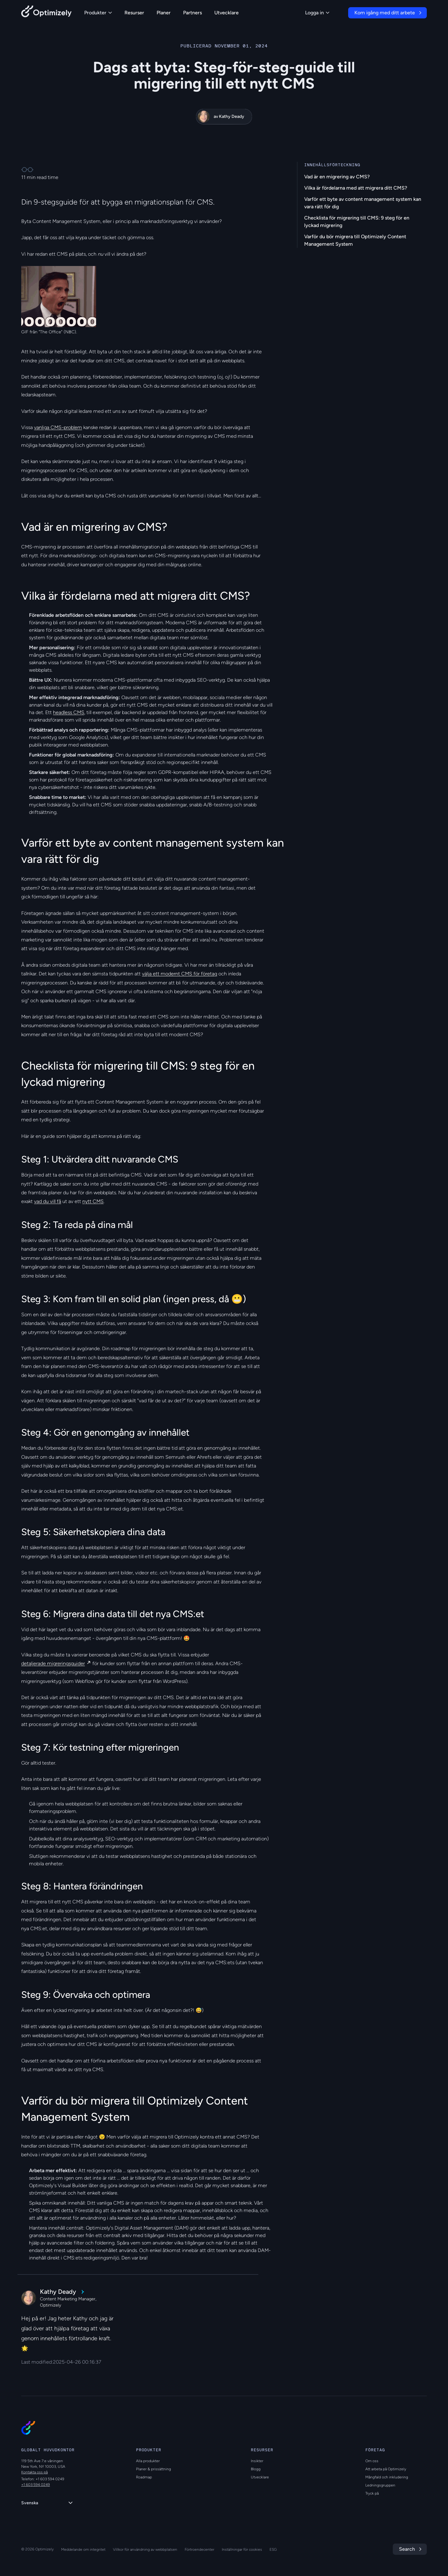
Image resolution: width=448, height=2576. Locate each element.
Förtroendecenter (199, 2549)
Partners (192, 13)
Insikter (257, 2461)
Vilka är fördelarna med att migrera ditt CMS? (355, 188)
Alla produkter (148, 2461)
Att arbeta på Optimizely (385, 2469)
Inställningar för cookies (242, 2549)
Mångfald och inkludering (386, 2477)
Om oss (371, 2461)
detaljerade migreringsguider (53, 1663)
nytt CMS (93, 1201)
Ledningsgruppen (380, 2485)
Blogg (256, 2469)
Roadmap (144, 2477)
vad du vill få (47, 1201)
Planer (164, 13)
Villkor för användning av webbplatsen (145, 2549)
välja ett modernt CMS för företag (179, 974)
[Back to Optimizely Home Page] (46, 13)
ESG (273, 2549)
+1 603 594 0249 (35, 2484)
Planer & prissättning (153, 2469)
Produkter (98, 13)
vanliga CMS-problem (58, 427)
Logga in (317, 13)
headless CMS (68, 712)
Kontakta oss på (34, 2472)
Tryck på (372, 2493)
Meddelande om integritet (83, 2549)
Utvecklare (226, 13)
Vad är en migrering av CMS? (337, 177)
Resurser (134, 13)
